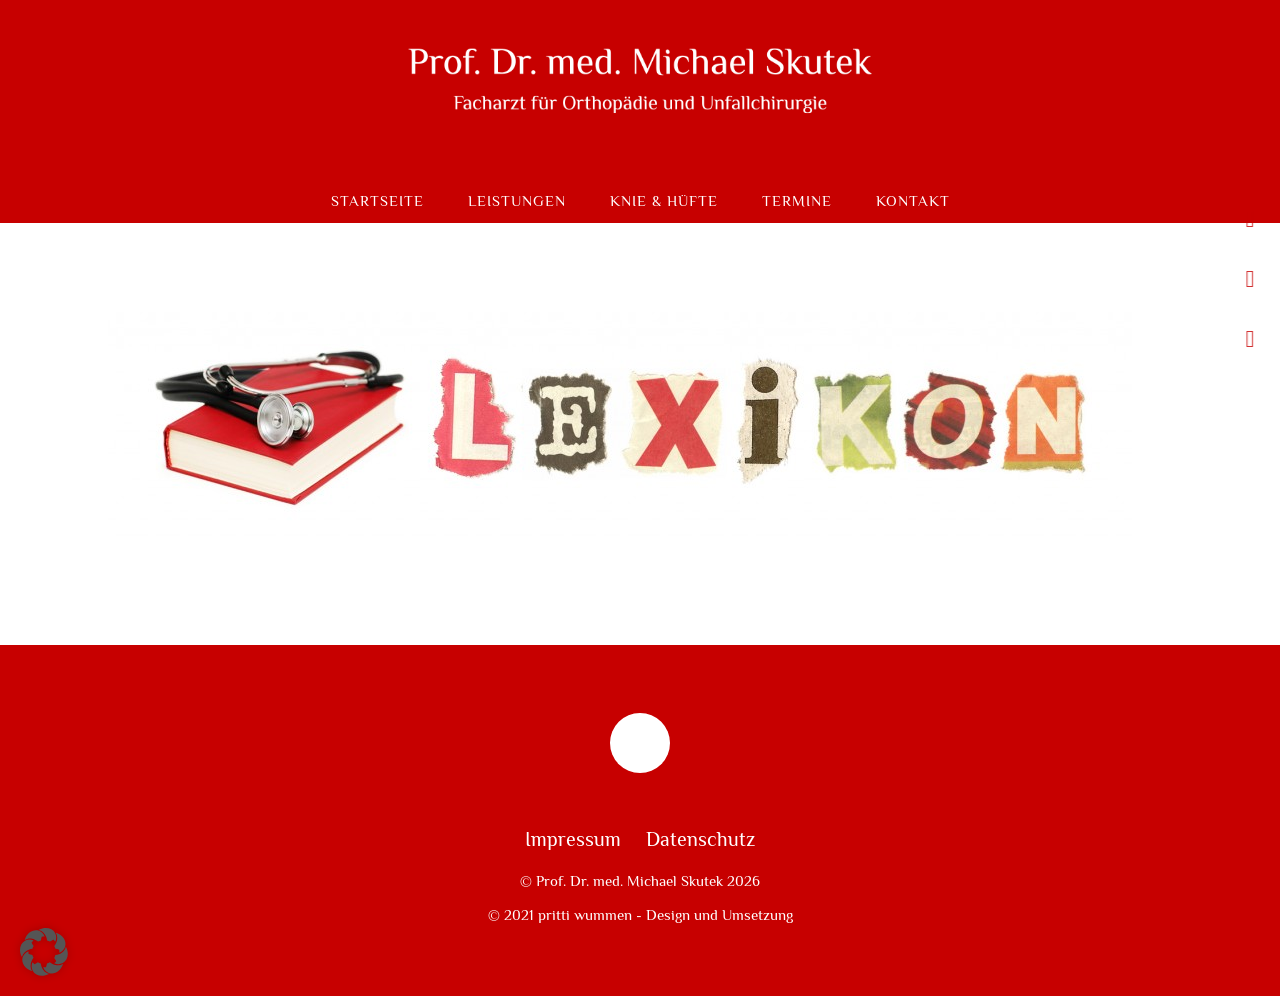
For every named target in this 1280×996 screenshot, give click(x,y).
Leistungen (517, 201)
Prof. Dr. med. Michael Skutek (629, 881)
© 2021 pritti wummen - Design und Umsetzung (640, 915)
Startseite (377, 201)
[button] (44, 952)
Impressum (573, 840)
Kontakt (913, 201)
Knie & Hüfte (664, 201)
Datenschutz (700, 840)
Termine (797, 201)
